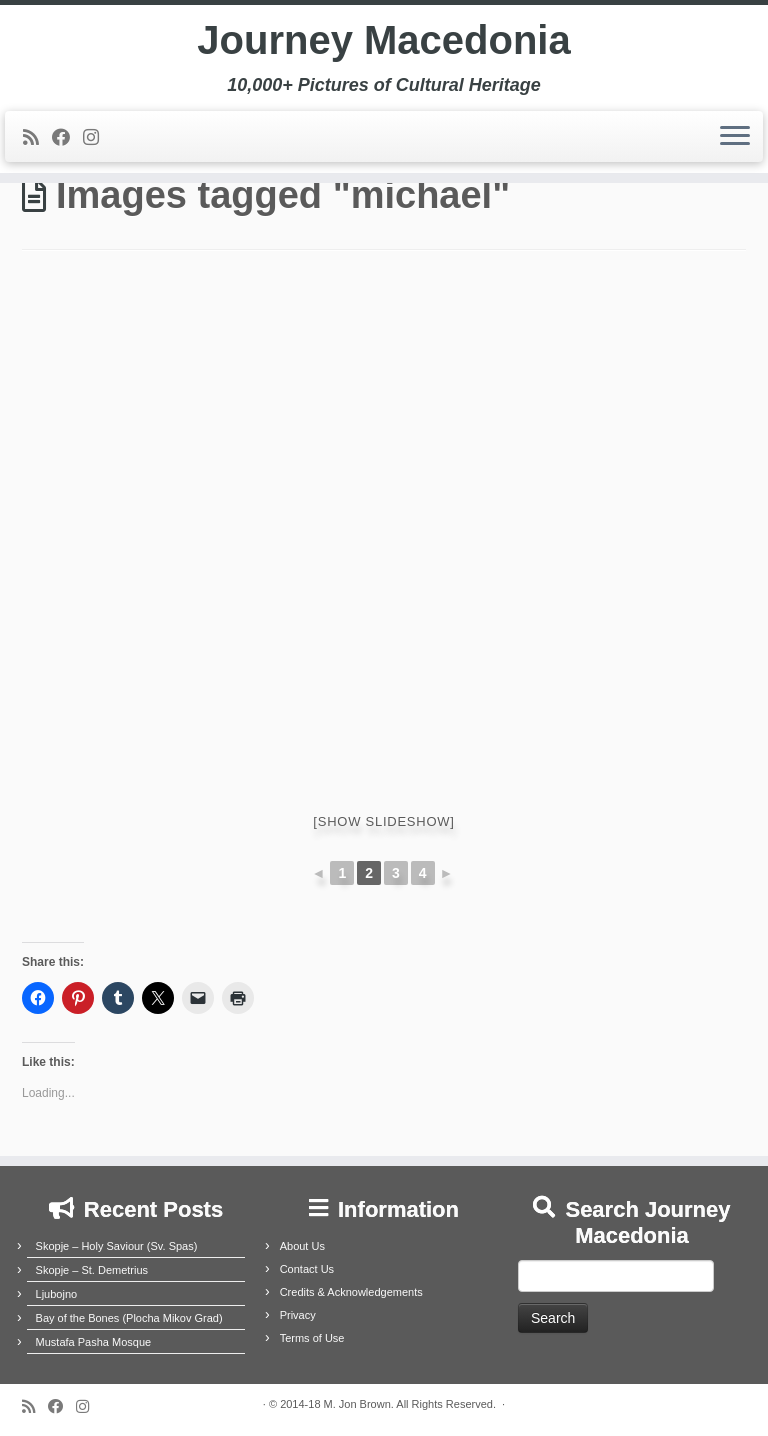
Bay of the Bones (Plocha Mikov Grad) (129, 1318)
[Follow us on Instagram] (97, 138)
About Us (302, 1246)
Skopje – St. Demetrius (92, 1270)
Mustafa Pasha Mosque (94, 1342)
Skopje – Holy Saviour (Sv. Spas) (117, 1246)
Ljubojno (57, 1294)
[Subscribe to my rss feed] (37, 138)
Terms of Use (312, 1338)
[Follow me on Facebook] (67, 138)
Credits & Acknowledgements (351, 1292)
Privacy (298, 1315)
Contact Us (307, 1269)
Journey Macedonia (383, 40)
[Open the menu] (735, 137)
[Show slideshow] (383, 821)
